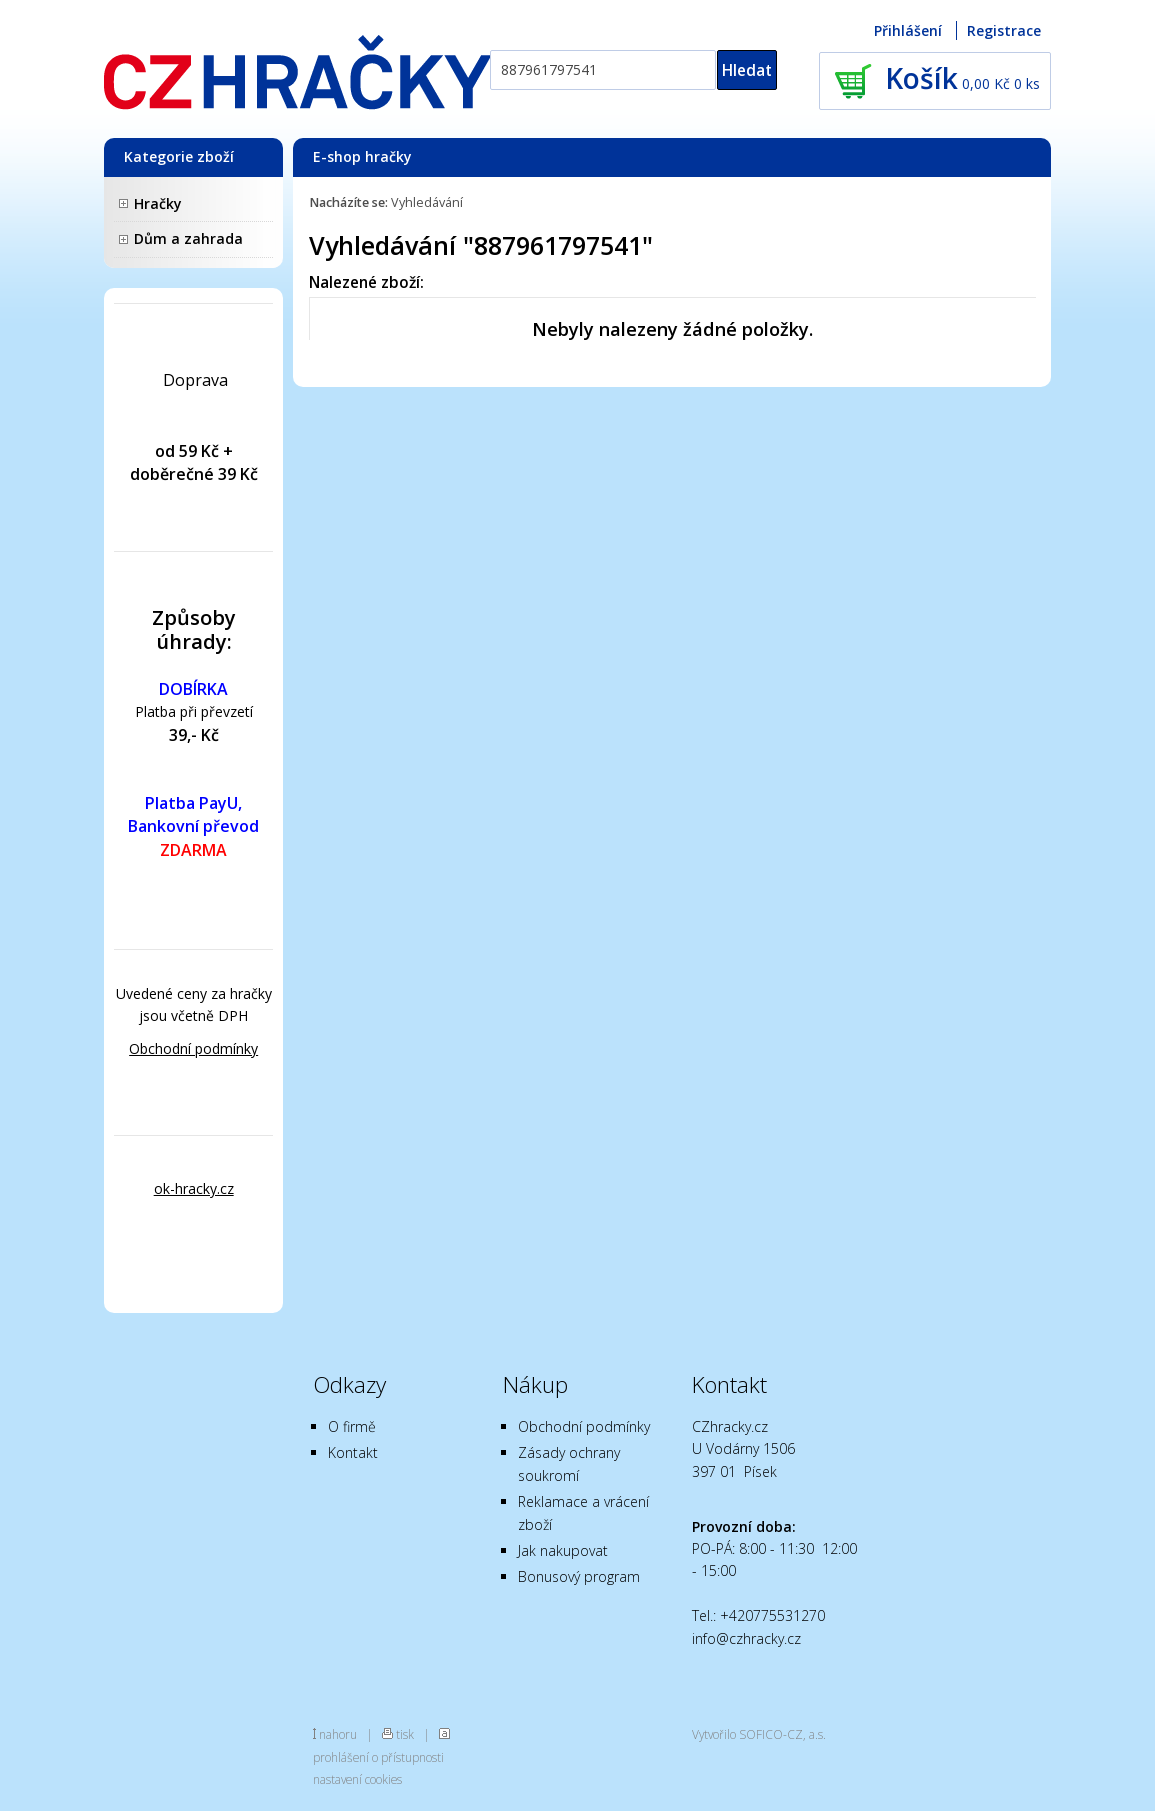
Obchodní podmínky (193, 1048)
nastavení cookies (357, 1779)
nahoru (338, 1734)
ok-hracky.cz (194, 1188)
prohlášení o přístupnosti (378, 1757)
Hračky (158, 203)
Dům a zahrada (188, 238)
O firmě (352, 1426)
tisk (405, 1734)
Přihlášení (908, 30)
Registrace (1004, 30)
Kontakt (353, 1452)
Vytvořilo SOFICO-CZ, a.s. (759, 1734)
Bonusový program (579, 1576)
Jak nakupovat (563, 1550)
